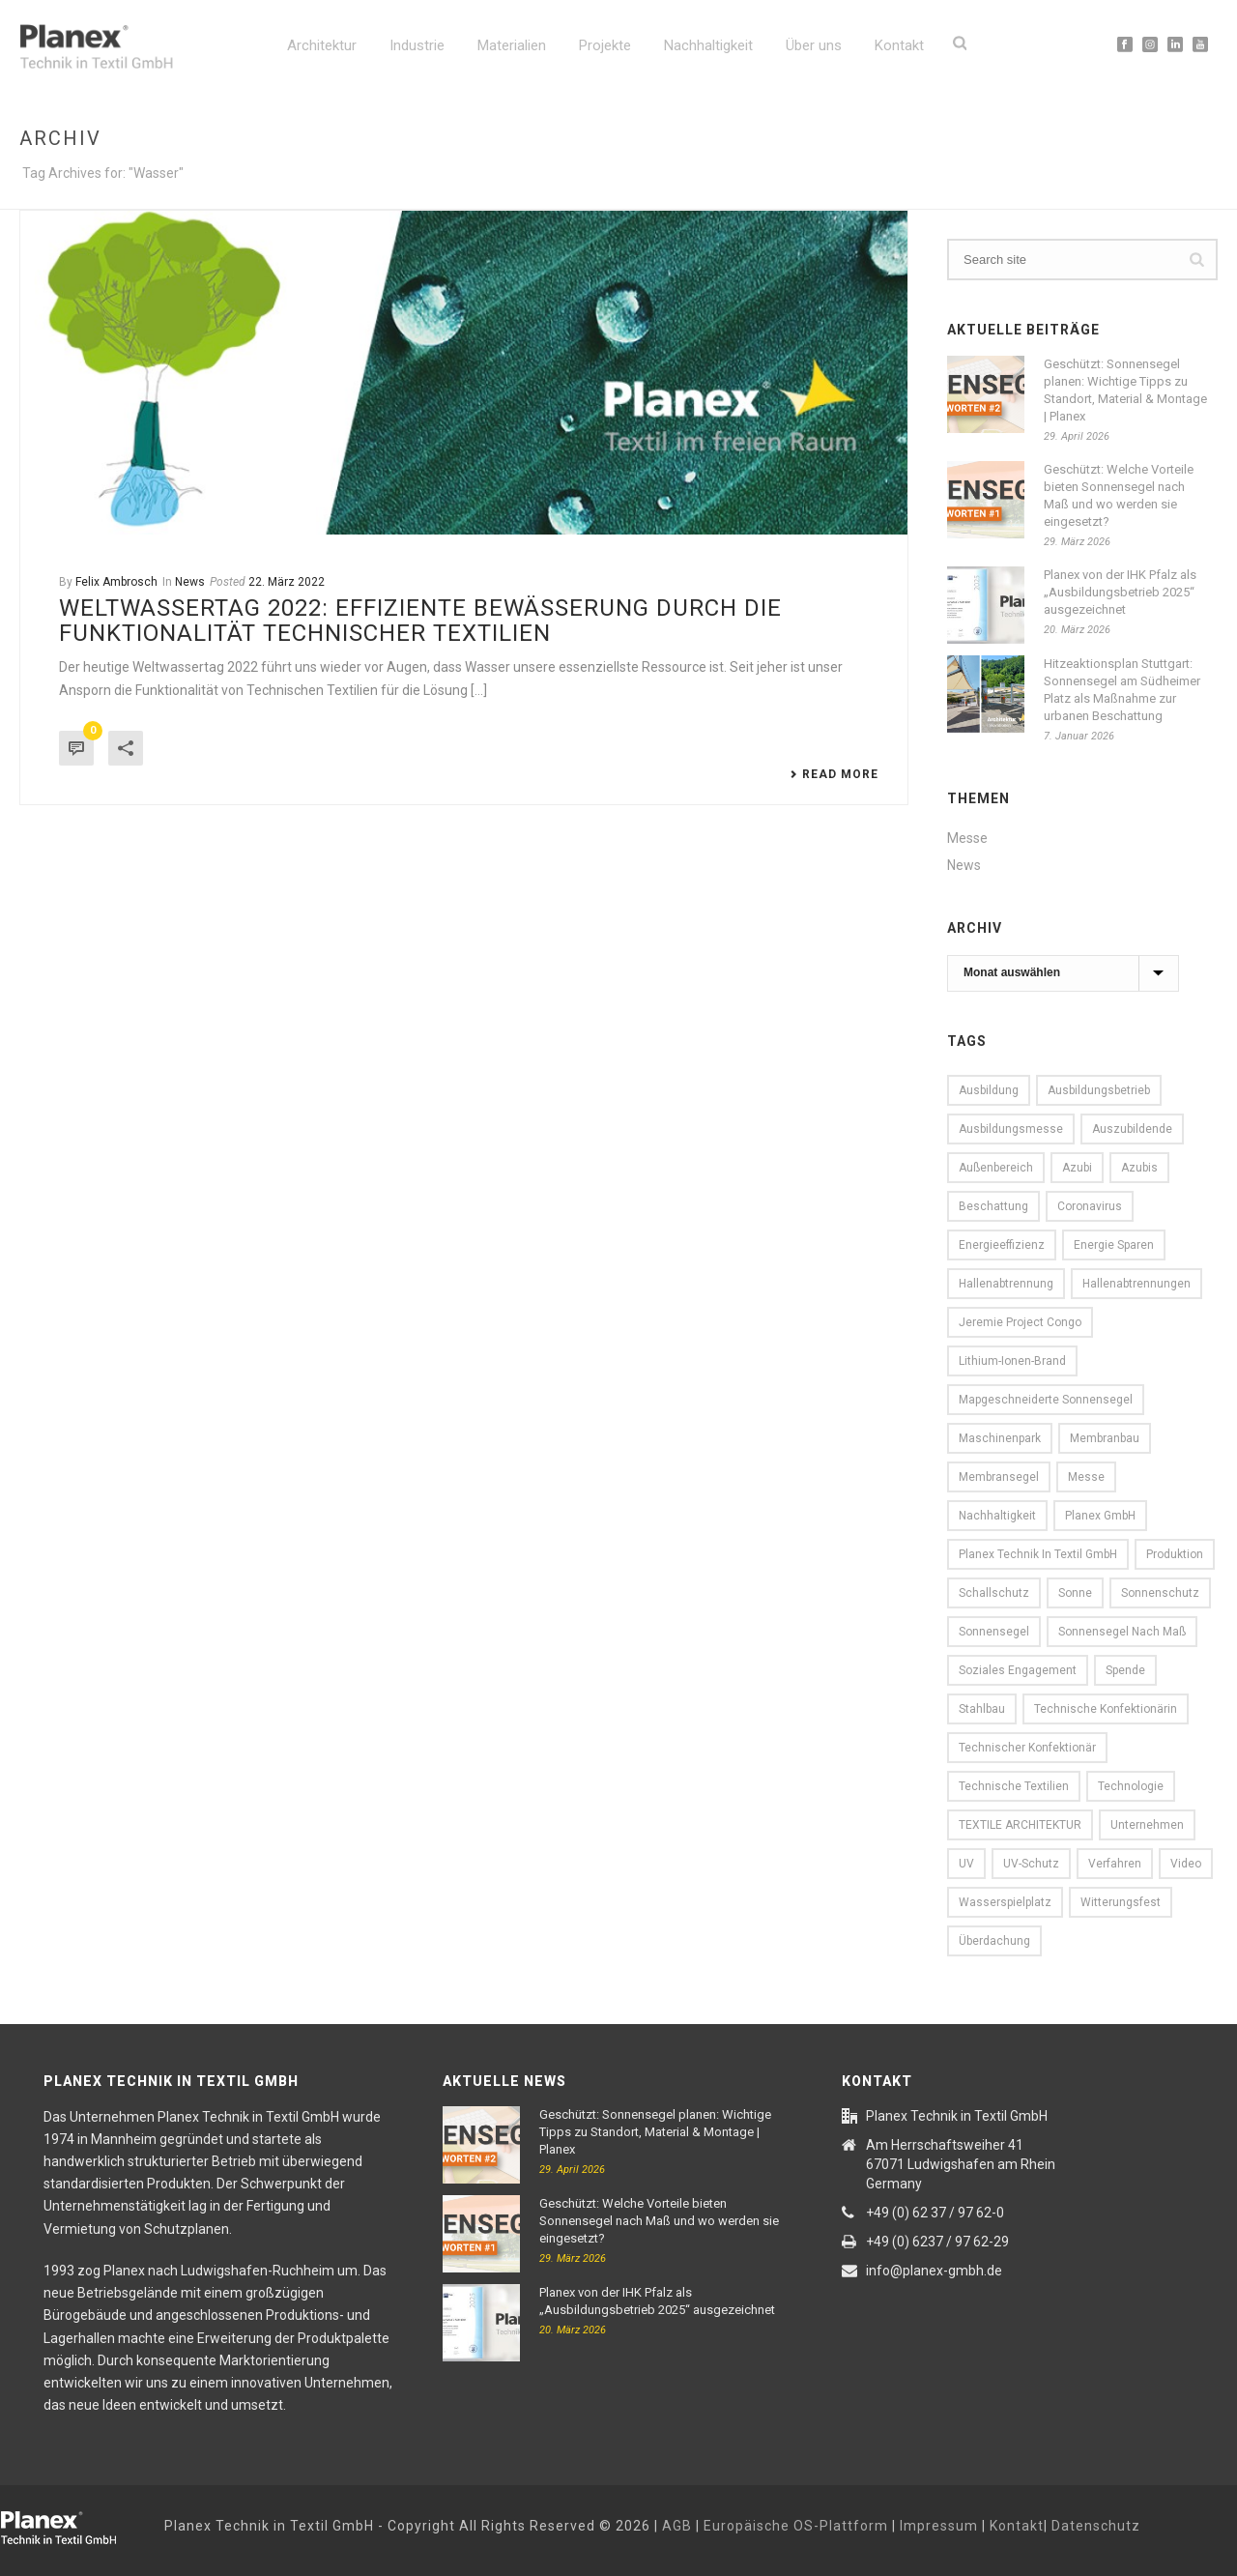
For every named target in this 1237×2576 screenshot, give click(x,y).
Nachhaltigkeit (708, 45)
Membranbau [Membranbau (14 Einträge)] (1104, 1438)
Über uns (814, 45)
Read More (834, 774)
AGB (677, 2525)
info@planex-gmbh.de (934, 2270)
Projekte (605, 45)
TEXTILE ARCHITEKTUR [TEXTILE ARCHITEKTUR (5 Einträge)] (1020, 1825)
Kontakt (899, 45)
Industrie (417, 45)
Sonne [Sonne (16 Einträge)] (1075, 1593)
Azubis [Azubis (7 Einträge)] (1139, 1167)
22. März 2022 (286, 582)
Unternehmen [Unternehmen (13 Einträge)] (1147, 1825)
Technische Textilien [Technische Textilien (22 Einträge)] (1014, 1786)
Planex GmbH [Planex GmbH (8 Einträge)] (1100, 1515)
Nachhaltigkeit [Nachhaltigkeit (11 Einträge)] (997, 1515)
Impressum (939, 2525)
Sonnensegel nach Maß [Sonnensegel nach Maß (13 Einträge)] (1122, 1631)
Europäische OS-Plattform (796, 2525)
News (190, 582)
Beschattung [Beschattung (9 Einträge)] (993, 1206)
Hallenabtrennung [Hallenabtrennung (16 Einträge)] (1006, 1283)
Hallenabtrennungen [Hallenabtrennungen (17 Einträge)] (1136, 1283)
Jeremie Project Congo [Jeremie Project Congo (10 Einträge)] (1020, 1322)
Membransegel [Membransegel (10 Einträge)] (999, 1477)
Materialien (511, 45)
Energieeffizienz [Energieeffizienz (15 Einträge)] (1002, 1245)
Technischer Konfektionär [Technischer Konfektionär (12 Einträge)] (1027, 1747)
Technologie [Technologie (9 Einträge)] (1131, 1786)
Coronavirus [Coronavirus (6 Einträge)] (1089, 1206)
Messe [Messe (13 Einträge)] (1086, 1477)
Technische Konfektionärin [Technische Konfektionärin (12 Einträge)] (1105, 1709)
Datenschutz (1095, 2525)
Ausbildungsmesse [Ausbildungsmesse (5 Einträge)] (1011, 1129)
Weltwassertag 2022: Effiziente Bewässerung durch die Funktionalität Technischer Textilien (420, 620)
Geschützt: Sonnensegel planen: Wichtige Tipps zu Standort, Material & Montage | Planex (1125, 390)
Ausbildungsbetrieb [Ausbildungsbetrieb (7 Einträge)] (1099, 1090)
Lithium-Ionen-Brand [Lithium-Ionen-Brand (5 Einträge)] (1012, 1361)
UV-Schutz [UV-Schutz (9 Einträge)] (1031, 1863)
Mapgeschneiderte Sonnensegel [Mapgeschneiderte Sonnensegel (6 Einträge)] (1046, 1399)
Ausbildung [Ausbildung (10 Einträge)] (989, 1090)
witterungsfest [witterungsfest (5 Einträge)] (1120, 1902)
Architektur (322, 45)
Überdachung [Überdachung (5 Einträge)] (994, 1941)
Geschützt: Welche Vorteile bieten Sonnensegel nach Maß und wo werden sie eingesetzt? (1119, 495)
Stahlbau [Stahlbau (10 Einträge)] (982, 1709)
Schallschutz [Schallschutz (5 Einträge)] (994, 1593)
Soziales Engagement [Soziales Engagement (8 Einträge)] (1018, 1670)
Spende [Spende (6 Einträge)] (1125, 1670)
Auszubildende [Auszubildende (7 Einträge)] (1132, 1129)
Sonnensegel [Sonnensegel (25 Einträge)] (994, 1631)
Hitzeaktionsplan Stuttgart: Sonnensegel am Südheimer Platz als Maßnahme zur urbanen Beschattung (1122, 689)
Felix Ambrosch (116, 582)
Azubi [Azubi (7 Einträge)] (1077, 1167)
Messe (967, 838)
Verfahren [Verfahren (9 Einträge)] (1114, 1863)
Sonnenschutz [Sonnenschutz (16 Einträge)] (1160, 1593)
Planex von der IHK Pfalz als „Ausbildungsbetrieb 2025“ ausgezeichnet (1120, 592)
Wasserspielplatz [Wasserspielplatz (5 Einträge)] (1005, 1902)
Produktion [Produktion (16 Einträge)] (1174, 1554)
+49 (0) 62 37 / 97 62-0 (935, 2212)
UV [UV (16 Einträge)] (966, 1863)
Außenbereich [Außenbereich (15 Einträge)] (996, 1167)
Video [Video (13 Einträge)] (1185, 1863)
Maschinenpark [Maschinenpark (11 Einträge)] (1000, 1438)
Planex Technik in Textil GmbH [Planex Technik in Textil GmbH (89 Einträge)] (1038, 1554)
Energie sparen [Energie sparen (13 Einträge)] (1114, 1245)
